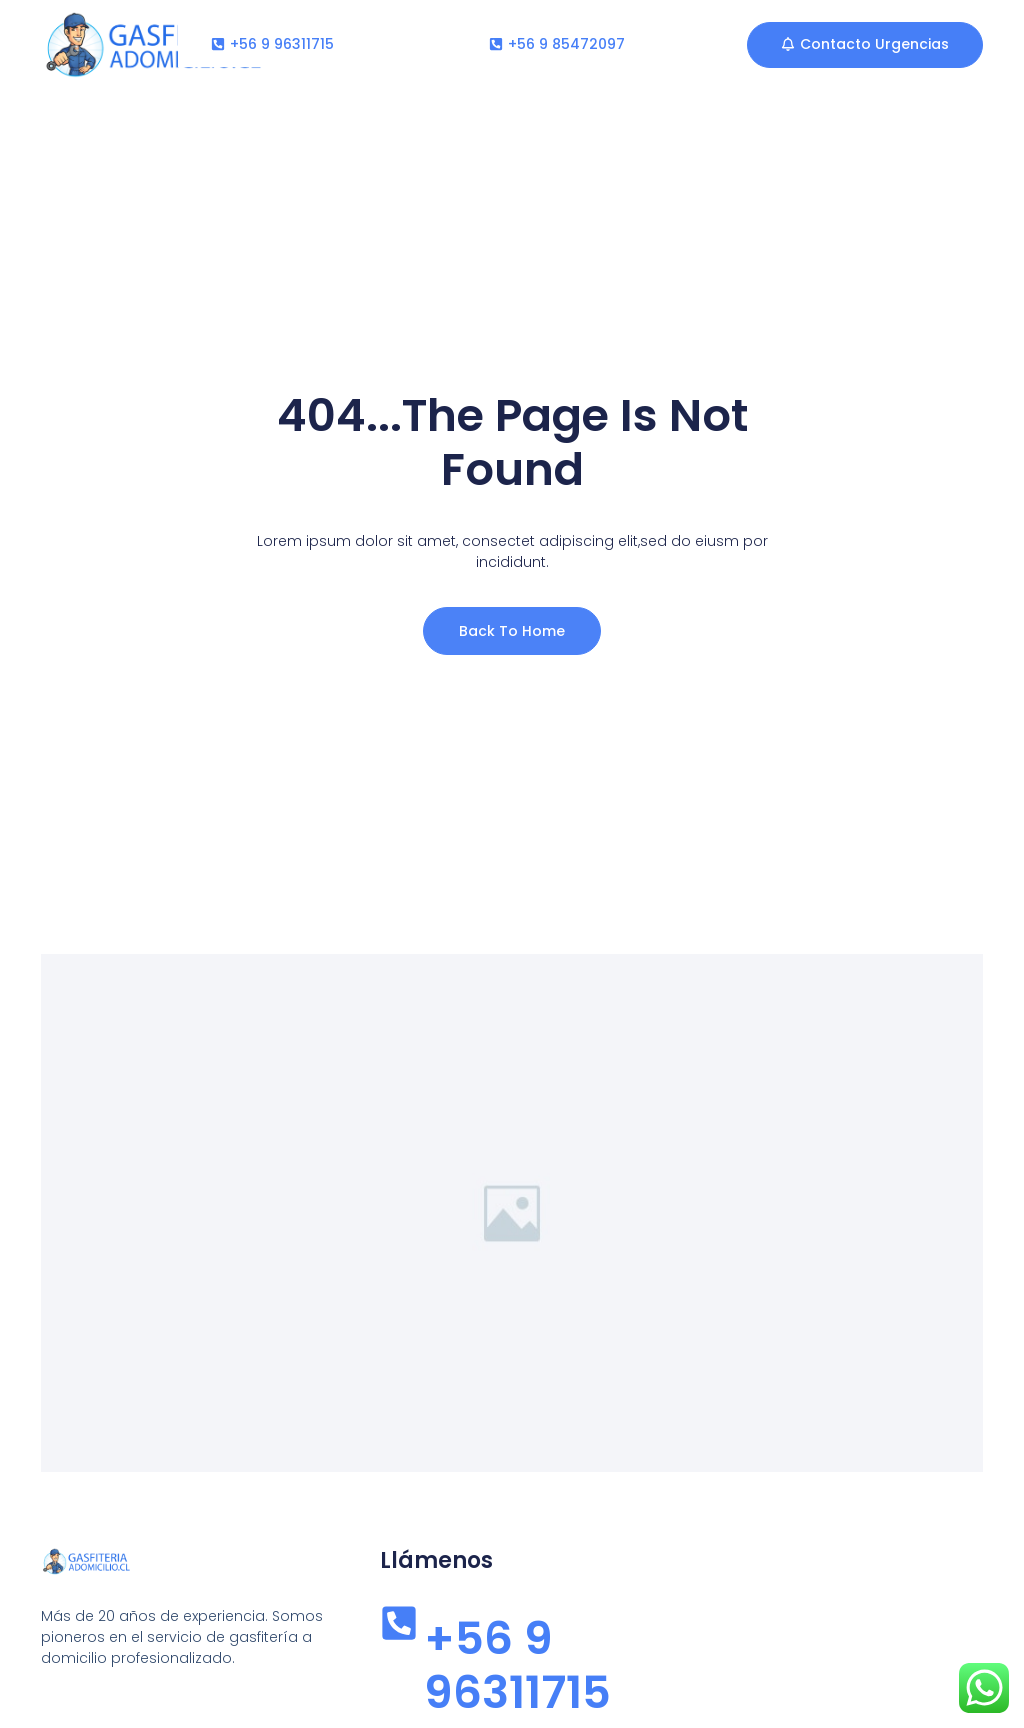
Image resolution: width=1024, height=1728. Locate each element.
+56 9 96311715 (517, 1665)
